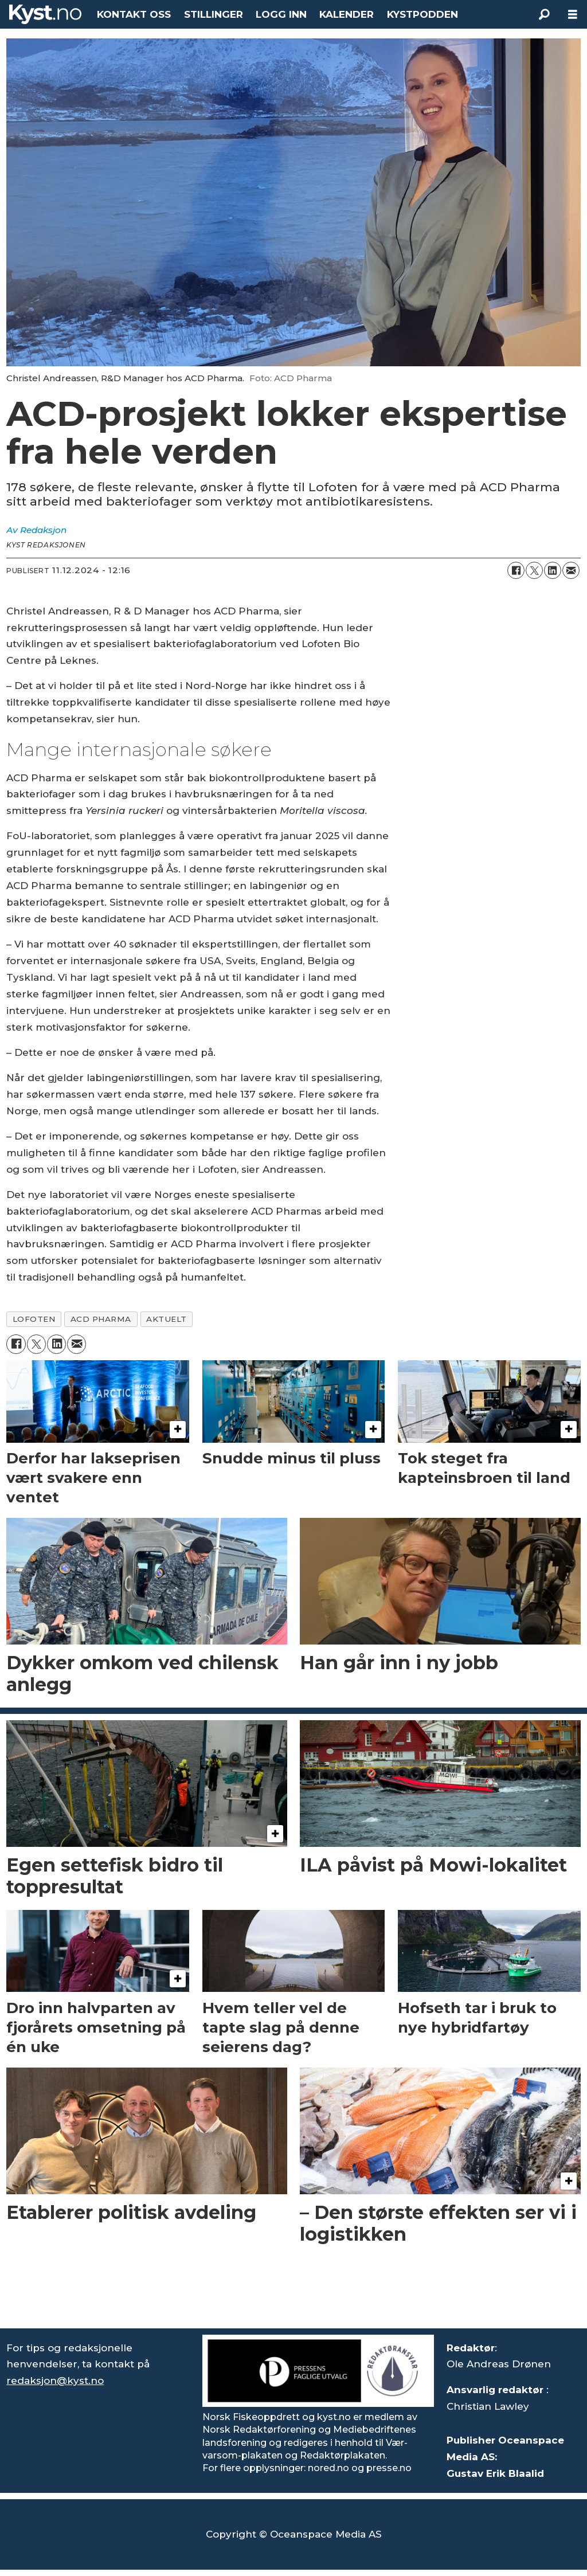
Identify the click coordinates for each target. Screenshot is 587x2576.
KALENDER (346, 14)
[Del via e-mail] (571, 570)
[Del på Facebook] (516, 570)
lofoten (34, 1319)
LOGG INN (281, 14)
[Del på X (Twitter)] (534, 570)
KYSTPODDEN (422, 14)
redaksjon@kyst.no (55, 2380)
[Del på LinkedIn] (552, 570)
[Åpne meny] (573, 15)
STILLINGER (213, 14)
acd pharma (101, 1319)
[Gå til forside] (45, 14)
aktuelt (166, 1319)
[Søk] (544, 14)
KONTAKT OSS (134, 14)
